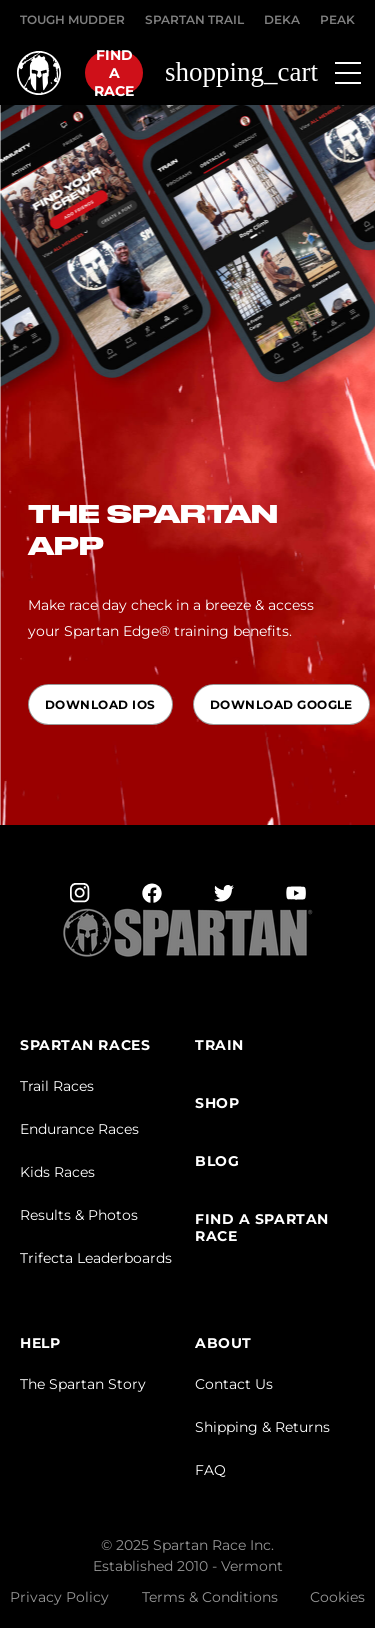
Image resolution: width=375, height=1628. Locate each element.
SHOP (217, 1103)
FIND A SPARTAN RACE (262, 1228)
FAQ (210, 1470)
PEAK (337, 19)
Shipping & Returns (262, 1427)
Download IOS (100, 704)
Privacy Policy (59, 1597)
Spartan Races (85, 1045)
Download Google (281, 704)
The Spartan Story (83, 1384)
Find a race (114, 73)
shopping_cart (241, 72)
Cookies (337, 1597)
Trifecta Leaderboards (96, 1258)
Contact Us (234, 1384)
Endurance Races (79, 1129)
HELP (40, 1343)
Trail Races (57, 1086)
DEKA (282, 19)
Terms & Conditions (210, 1597)
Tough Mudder (72, 19)
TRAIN (219, 1045)
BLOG (217, 1161)
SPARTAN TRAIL (194, 19)
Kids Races (57, 1172)
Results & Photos (79, 1215)
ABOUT (223, 1343)
